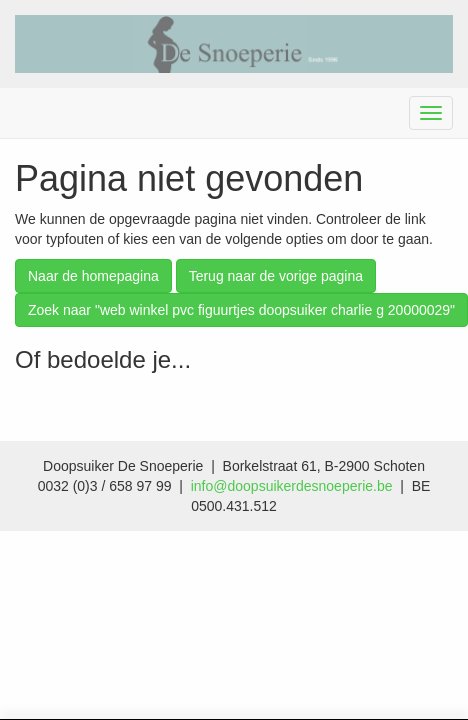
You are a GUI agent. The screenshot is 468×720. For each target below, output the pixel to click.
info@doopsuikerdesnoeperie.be (292, 486)
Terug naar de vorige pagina (276, 276)
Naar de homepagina (93, 276)
